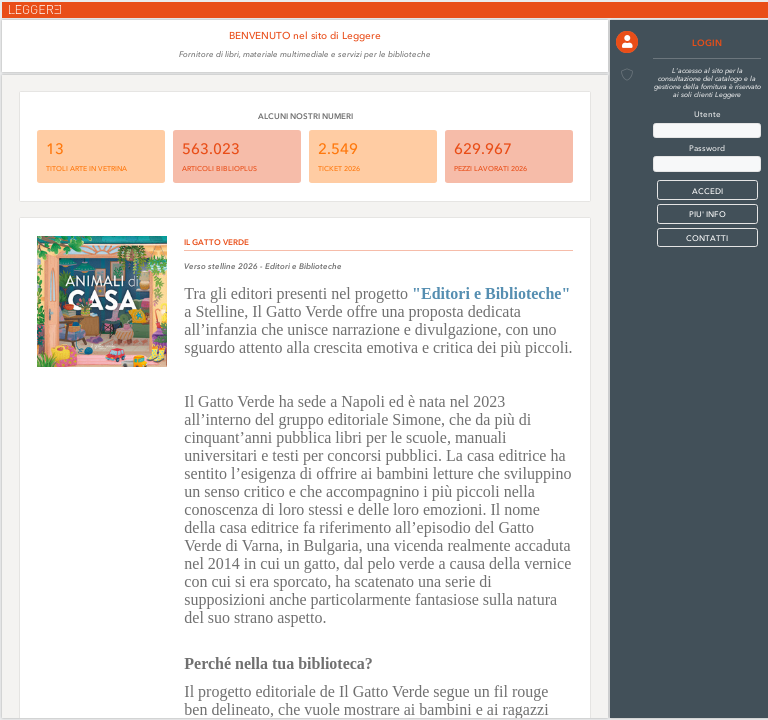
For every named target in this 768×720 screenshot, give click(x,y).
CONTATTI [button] (707, 238)
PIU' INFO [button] (707, 214)
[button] (627, 42)
